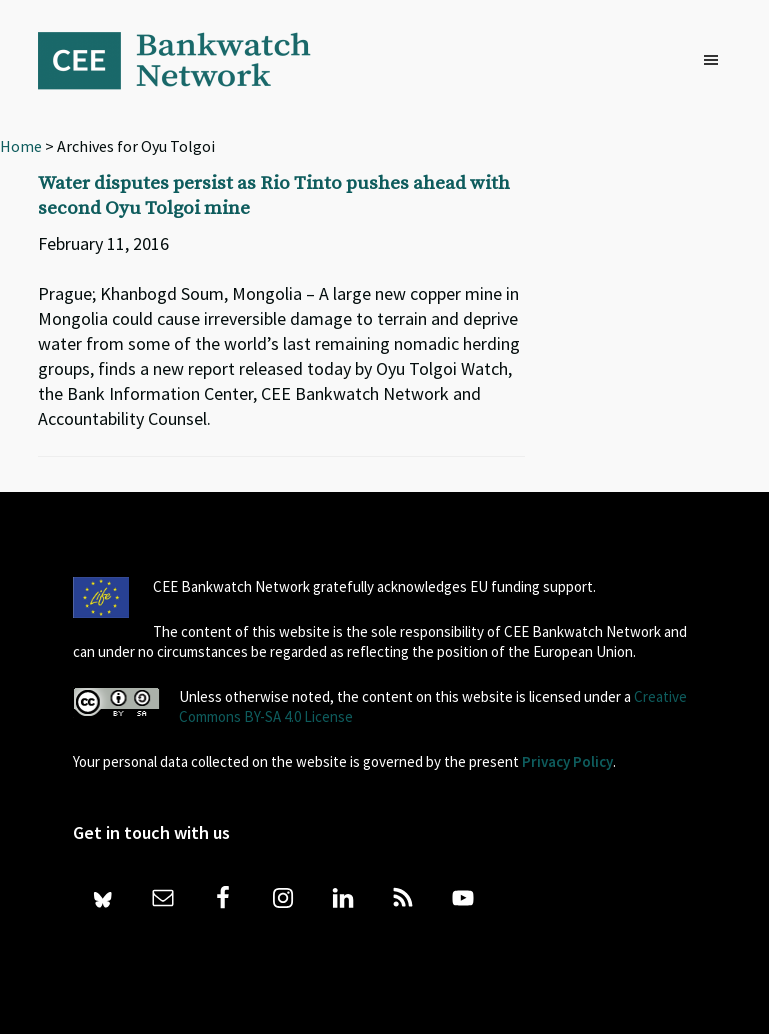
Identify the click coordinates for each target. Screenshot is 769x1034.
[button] (716, 61)
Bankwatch (188, 60)
